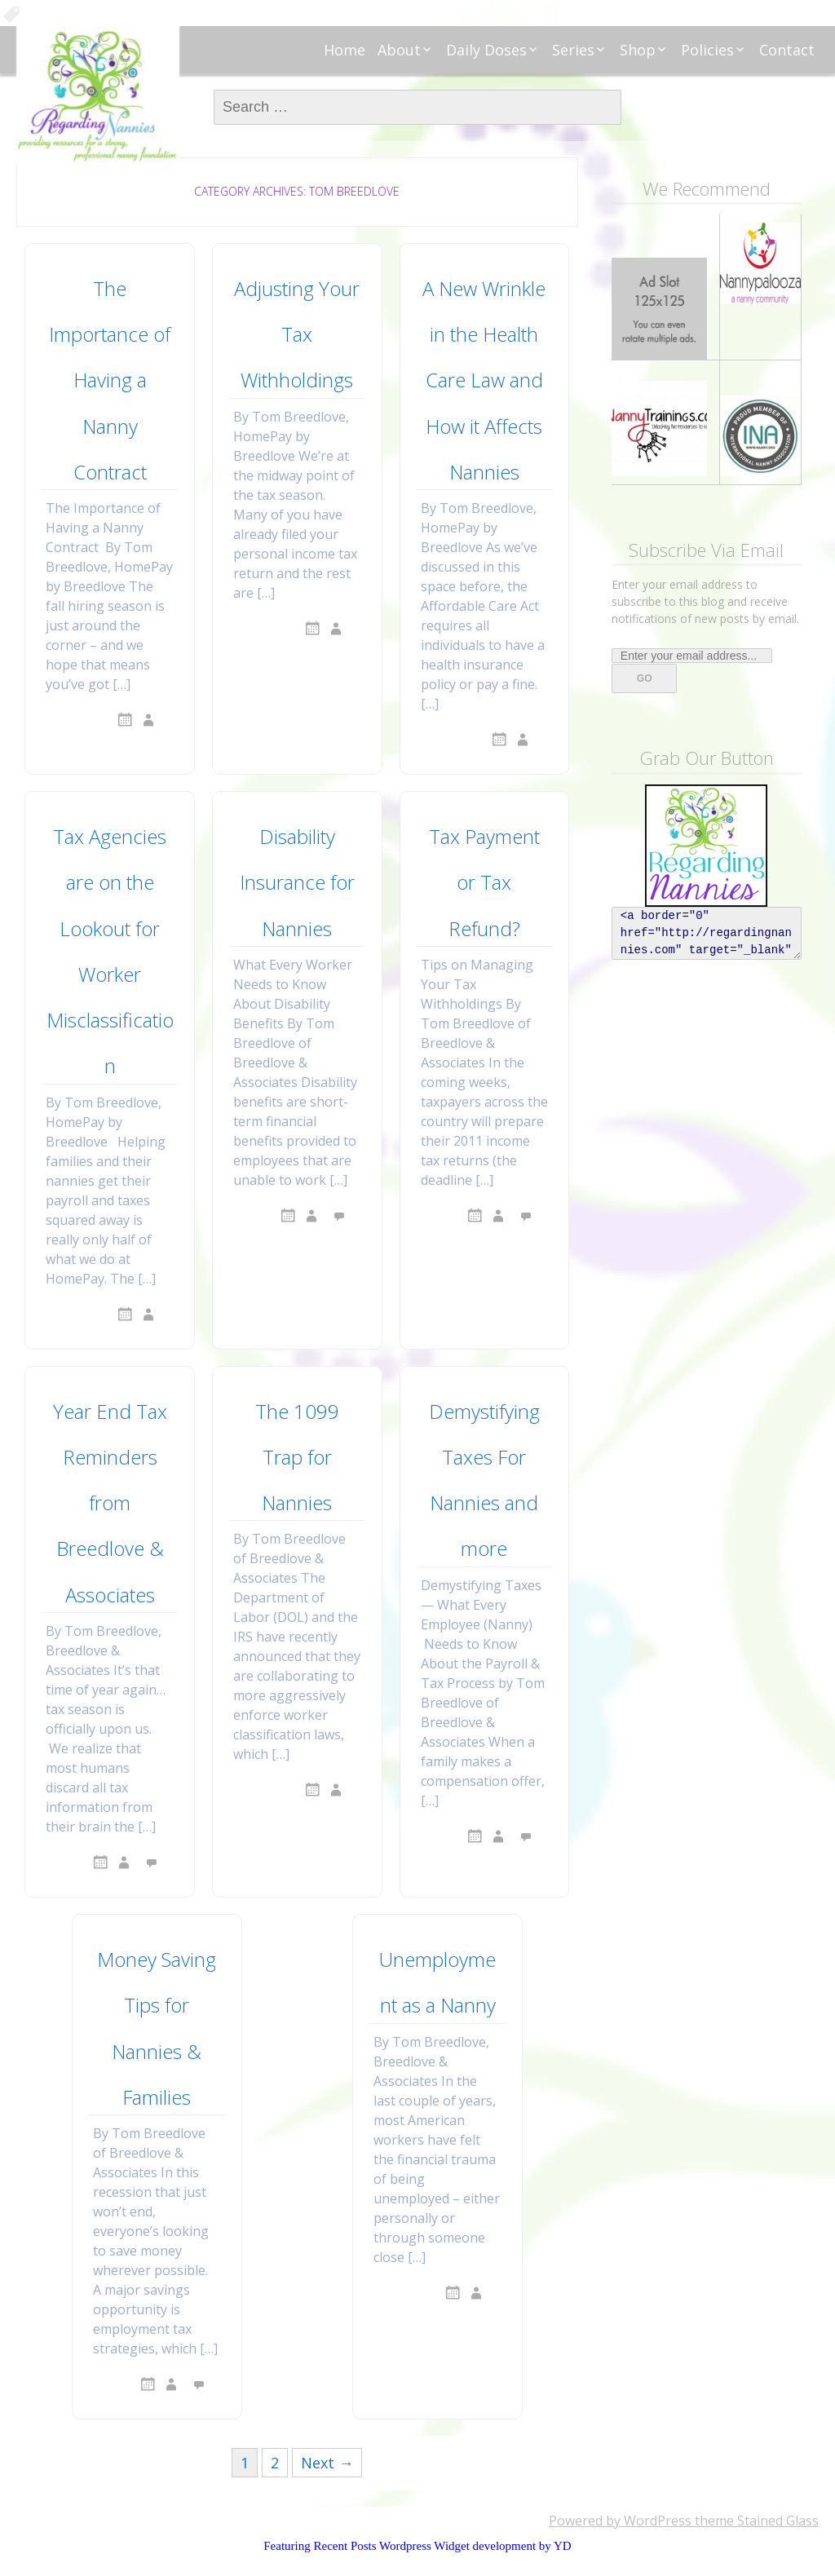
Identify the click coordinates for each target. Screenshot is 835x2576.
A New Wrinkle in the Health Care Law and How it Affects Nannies (484, 380)
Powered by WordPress (620, 2521)
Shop (638, 50)
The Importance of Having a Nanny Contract (109, 380)
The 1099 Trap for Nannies (297, 1457)
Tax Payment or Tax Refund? (484, 882)
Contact (787, 50)
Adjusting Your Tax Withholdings (297, 334)
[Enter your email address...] (692, 655)
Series (573, 50)
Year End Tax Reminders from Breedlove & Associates (110, 1503)
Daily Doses (486, 50)
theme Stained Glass (755, 2521)
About (399, 50)
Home (344, 50)
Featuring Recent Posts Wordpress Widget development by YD (417, 2545)
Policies (707, 50)
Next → (327, 2462)
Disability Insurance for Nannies (297, 882)
